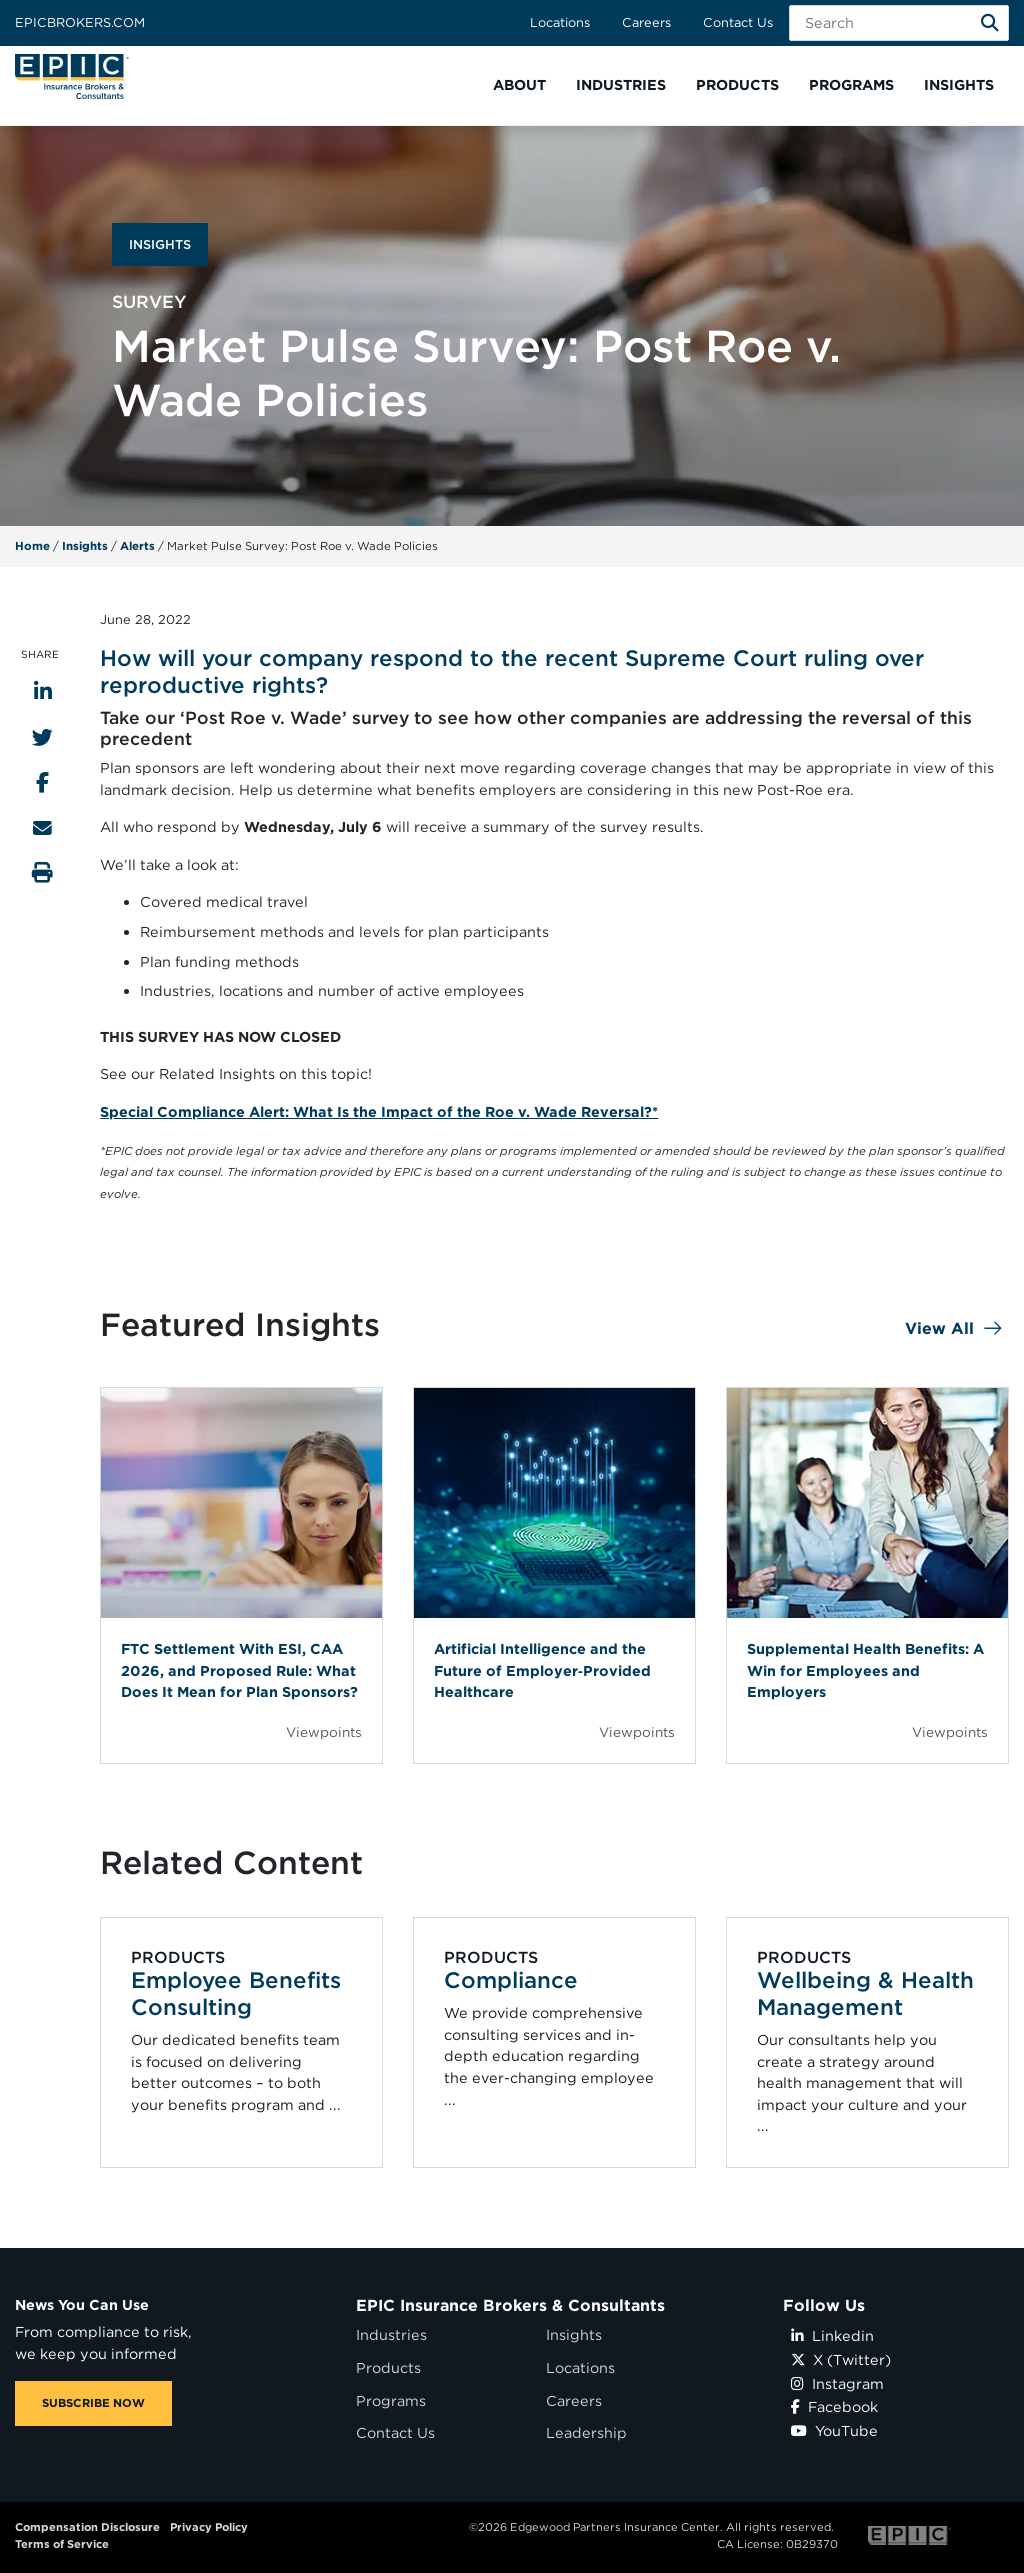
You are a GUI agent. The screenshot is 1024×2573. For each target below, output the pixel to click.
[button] (519, 85)
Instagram (837, 2383)
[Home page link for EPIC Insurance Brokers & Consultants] (72, 76)
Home (32, 546)
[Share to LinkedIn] (43, 691)
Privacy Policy (209, 2527)
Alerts (137, 546)
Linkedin (832, 2335)
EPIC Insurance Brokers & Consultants (510, 2305)
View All (939, 1328)
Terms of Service (62, 2544)
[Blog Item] (241, 1575)
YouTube (834, 2430)
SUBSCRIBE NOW (93, 2403)
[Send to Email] (42, 827)
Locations (560, 22)
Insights (85, 546)
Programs (391, 2400)
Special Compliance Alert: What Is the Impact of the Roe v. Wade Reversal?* (379, 1111)
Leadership (586, 2432)
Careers (646, 22)
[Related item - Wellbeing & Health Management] (867, 2043)
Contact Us (738, 22)
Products (388, 2367)
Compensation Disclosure (87, 2527)
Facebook (834, 2406)
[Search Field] (899, 23)
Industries (391, 2334)
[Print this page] (42, 872)
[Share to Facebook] (42, 782)
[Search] (990, 23)
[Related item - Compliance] (554, 2043)
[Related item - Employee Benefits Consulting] (241, 2043)
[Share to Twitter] (42, 737)
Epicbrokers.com (80, 22)
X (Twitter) (841, 2359)
